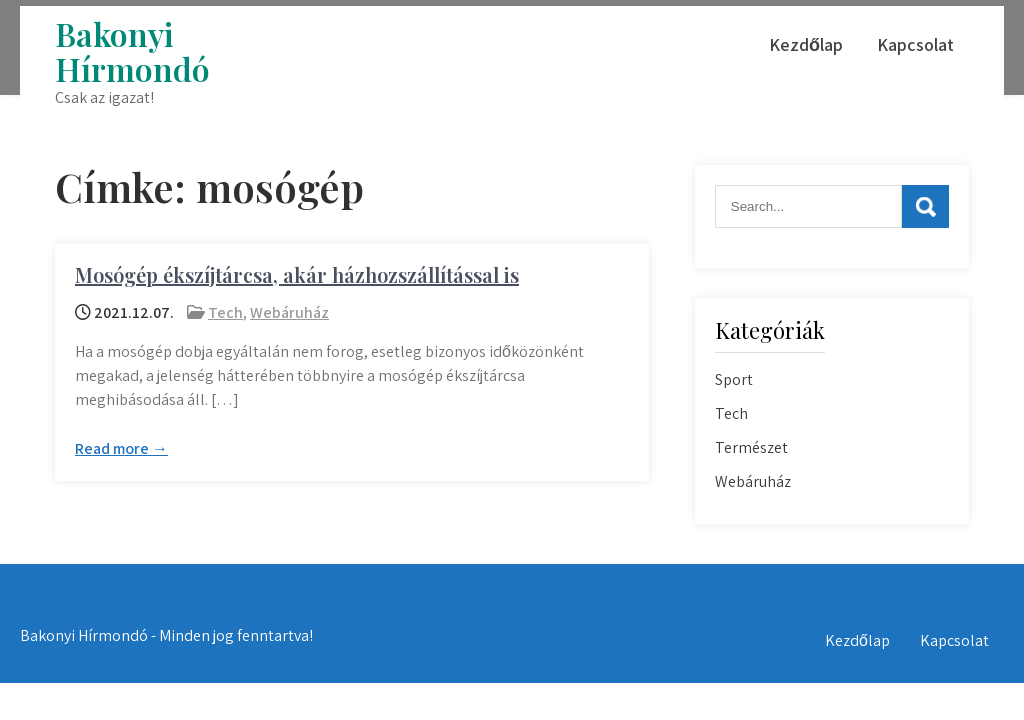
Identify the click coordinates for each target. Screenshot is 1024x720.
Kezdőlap (806, 44)
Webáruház (289, 312)
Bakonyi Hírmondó (132, 51)
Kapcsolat (915, 44)
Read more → (121, 448)
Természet (751, 447)
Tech (225, 312)
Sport (734, 379)
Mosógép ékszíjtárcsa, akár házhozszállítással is (297, 274)
